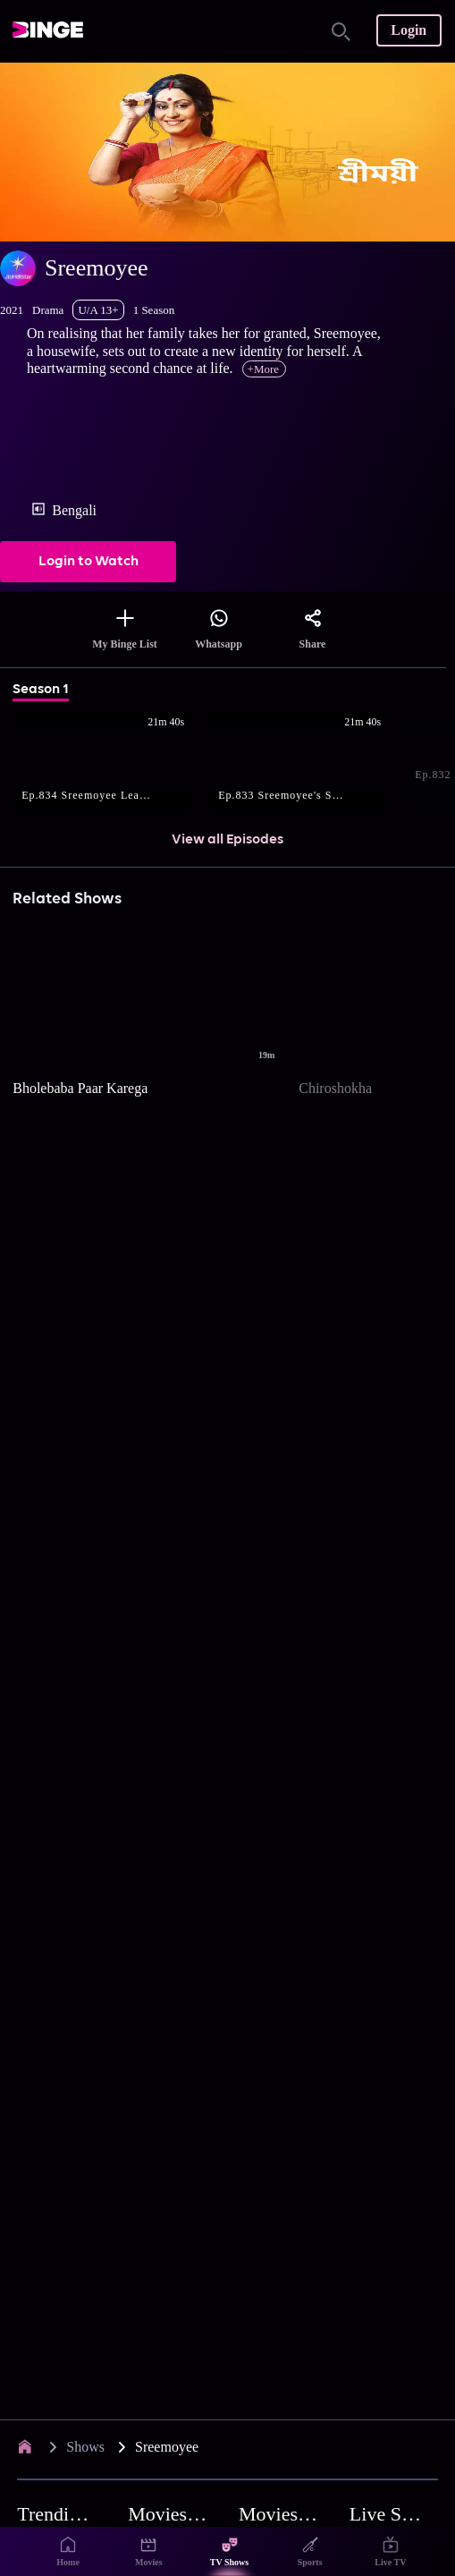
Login (408, 30)
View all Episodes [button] (227, 840)
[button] (111, 763)
